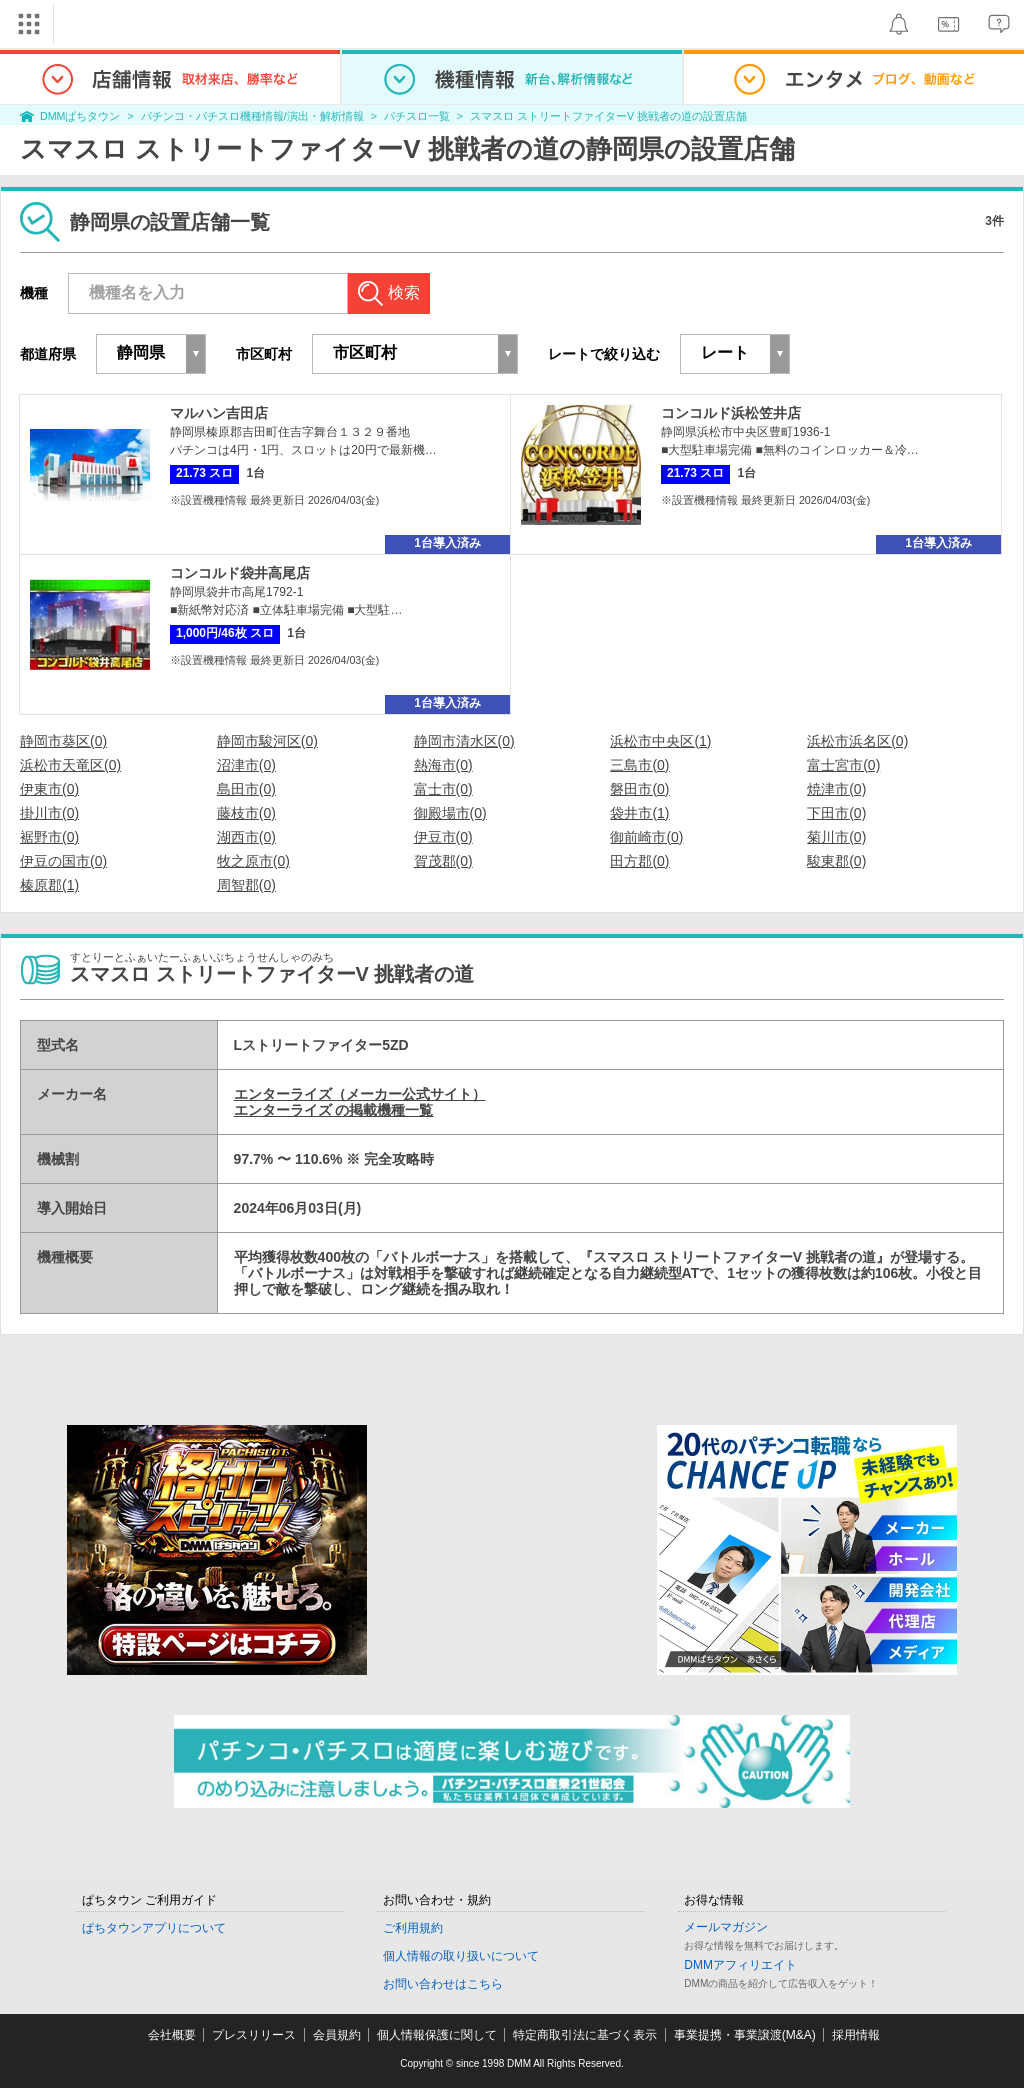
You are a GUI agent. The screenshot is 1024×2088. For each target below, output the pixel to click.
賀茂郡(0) (443, 861)
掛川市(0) (49, 813)
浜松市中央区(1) (660, 741)
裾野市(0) (49, 837)
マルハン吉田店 (219, 413)
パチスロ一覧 (417, 116)
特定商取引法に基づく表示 (585, 2035)
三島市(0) (639, 765)
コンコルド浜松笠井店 (731, 413)
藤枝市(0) (246, 813)
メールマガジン (726, 1927)
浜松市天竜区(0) (70, 765)
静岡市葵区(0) (63, 741)
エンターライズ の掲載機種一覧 (334, 1110)
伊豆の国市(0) (63, 861)
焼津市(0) (836, 789)
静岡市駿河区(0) (267, 741)
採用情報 (856, 2035)
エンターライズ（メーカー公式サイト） (360, 1094)
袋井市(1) (639, 813)
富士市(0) (443, 789)
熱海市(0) (443, 765)
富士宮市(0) (843, 765)
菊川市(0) (836, 837)
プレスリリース (254, 2035)
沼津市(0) (246, 765)
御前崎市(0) (646, 837)
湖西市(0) (246, 837)
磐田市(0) (639, 789)
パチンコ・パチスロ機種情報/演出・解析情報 (252, 116)
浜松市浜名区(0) (857, 741)
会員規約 (337, 2035)
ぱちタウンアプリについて (154, 1928)
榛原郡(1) (49, 885)
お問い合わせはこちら (443, 1984)
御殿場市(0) (450, 813)
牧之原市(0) (253, 861)
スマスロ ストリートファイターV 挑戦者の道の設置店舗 (608, 116)
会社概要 (172, 2035)
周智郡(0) (246, 885)
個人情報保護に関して (437, 2035)
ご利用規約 (413, 1928)
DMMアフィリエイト (740, 1965)
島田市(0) (246, 789)
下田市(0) (836, 813)
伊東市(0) (49, 789)
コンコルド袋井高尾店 (240, 573)
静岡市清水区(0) (464, 741)
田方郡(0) (639, 861)
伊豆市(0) (443, 837)
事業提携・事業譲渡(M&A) (745, 2035)
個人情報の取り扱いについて (461, 1956)
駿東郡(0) (836, 861)
